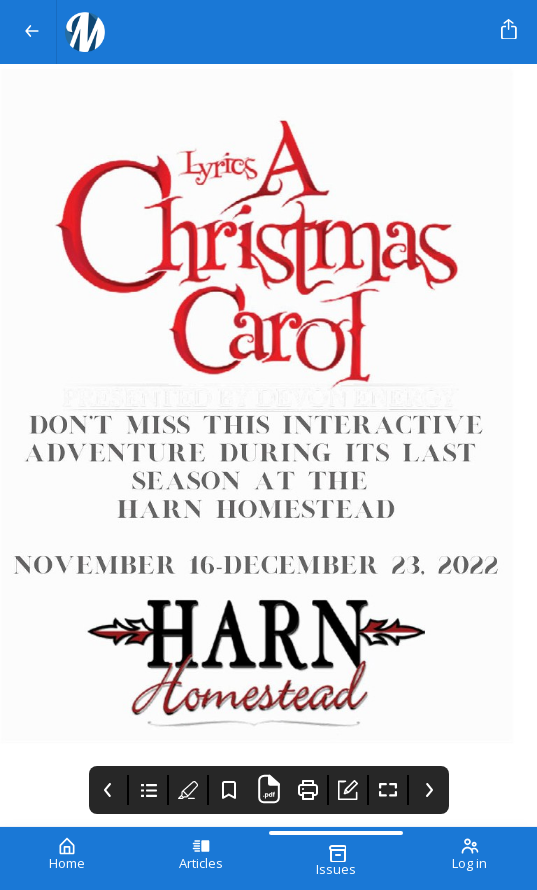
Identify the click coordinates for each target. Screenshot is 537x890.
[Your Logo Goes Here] (275, 32)
